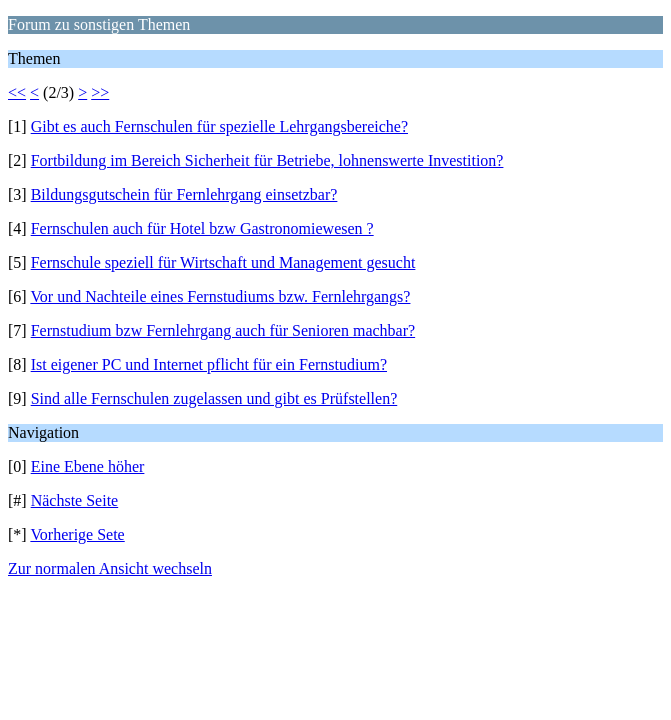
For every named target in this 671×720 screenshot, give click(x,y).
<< (17, 92)
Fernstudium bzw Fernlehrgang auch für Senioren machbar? (223, 330)
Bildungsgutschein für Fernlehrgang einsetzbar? (184, 194)
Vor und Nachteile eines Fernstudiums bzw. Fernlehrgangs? (220, 296)
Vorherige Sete (77, 534)
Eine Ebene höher (88, 466)
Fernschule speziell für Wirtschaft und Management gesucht (223, 262)
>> (100, 92)
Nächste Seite (75, 500)
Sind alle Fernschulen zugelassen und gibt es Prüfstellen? (214, 398)
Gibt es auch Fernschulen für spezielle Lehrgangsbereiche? (219, 126)
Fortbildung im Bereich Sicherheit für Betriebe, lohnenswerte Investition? (267, 160)
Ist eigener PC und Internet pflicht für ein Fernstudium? (209, 364)
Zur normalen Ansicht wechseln (110, 568)
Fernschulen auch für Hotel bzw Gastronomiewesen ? (202, 228)
